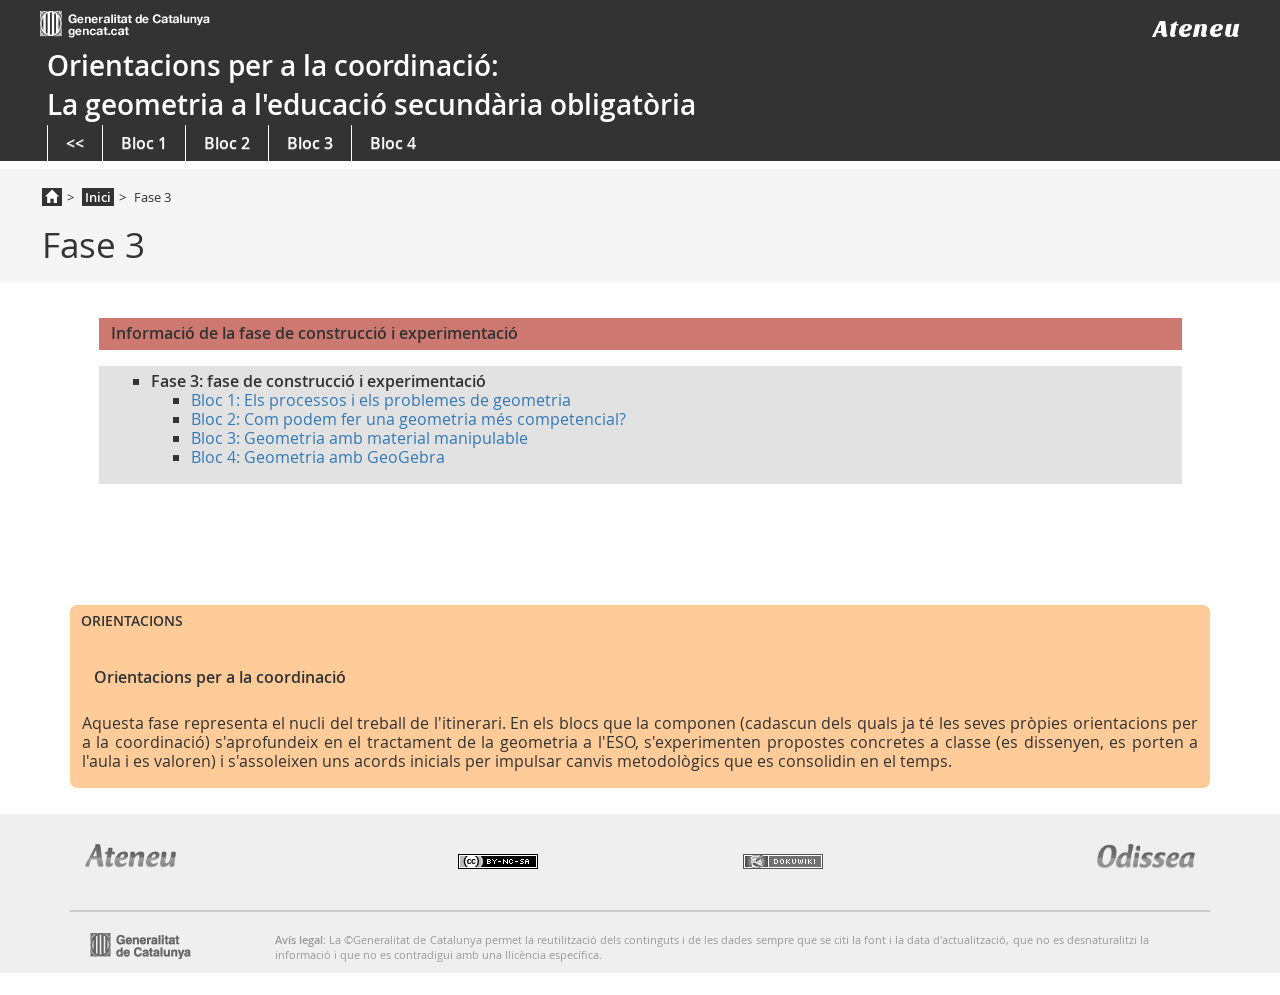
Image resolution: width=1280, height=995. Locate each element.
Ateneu (1196, 28)
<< (75, 143)
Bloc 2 (227, 143)
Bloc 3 (310, 143)
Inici (98, 197)
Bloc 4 (393, 143)
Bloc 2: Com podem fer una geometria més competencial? (408, 419)
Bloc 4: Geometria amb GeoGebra (318, 457)
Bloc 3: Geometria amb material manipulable (359, 438)
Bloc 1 (144, 143)
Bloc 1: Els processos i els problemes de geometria (381, 400)
